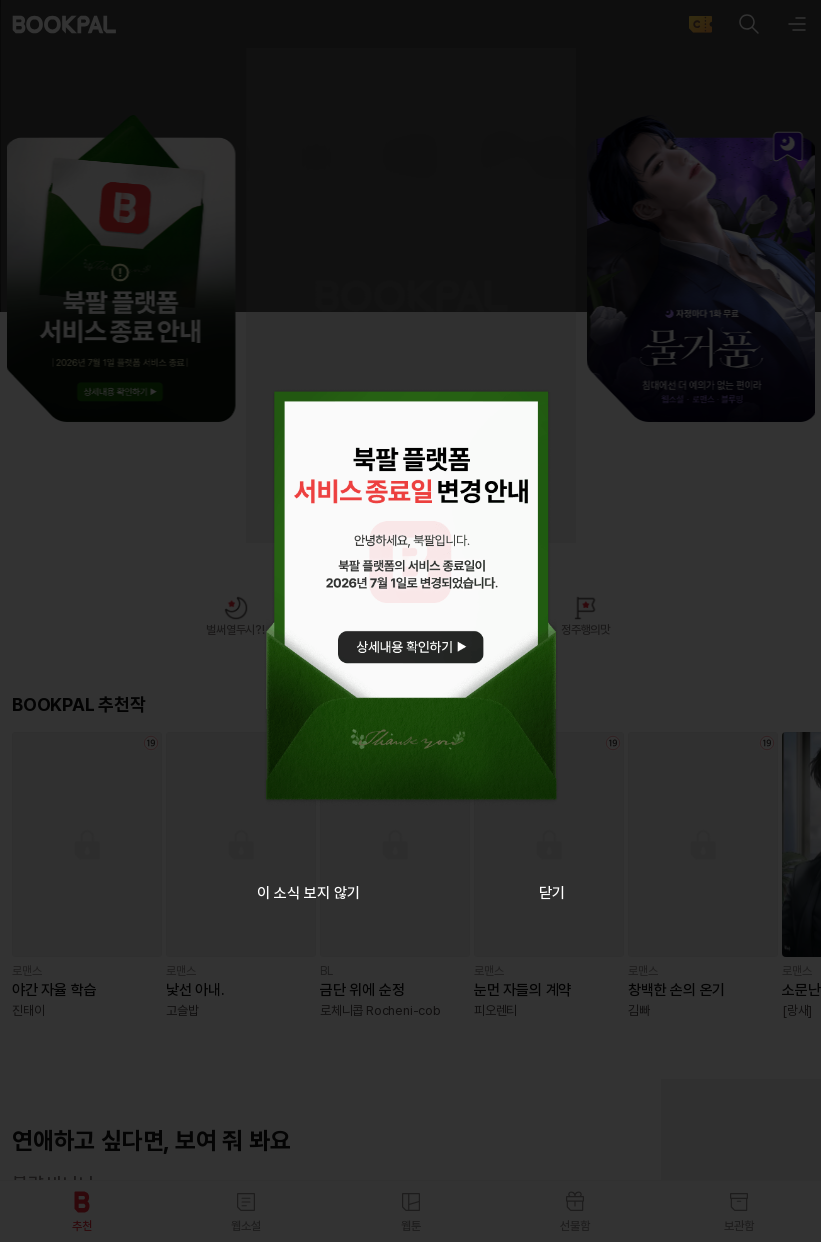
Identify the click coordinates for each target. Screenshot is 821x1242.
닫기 (552, 893)
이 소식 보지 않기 (308, 893)
